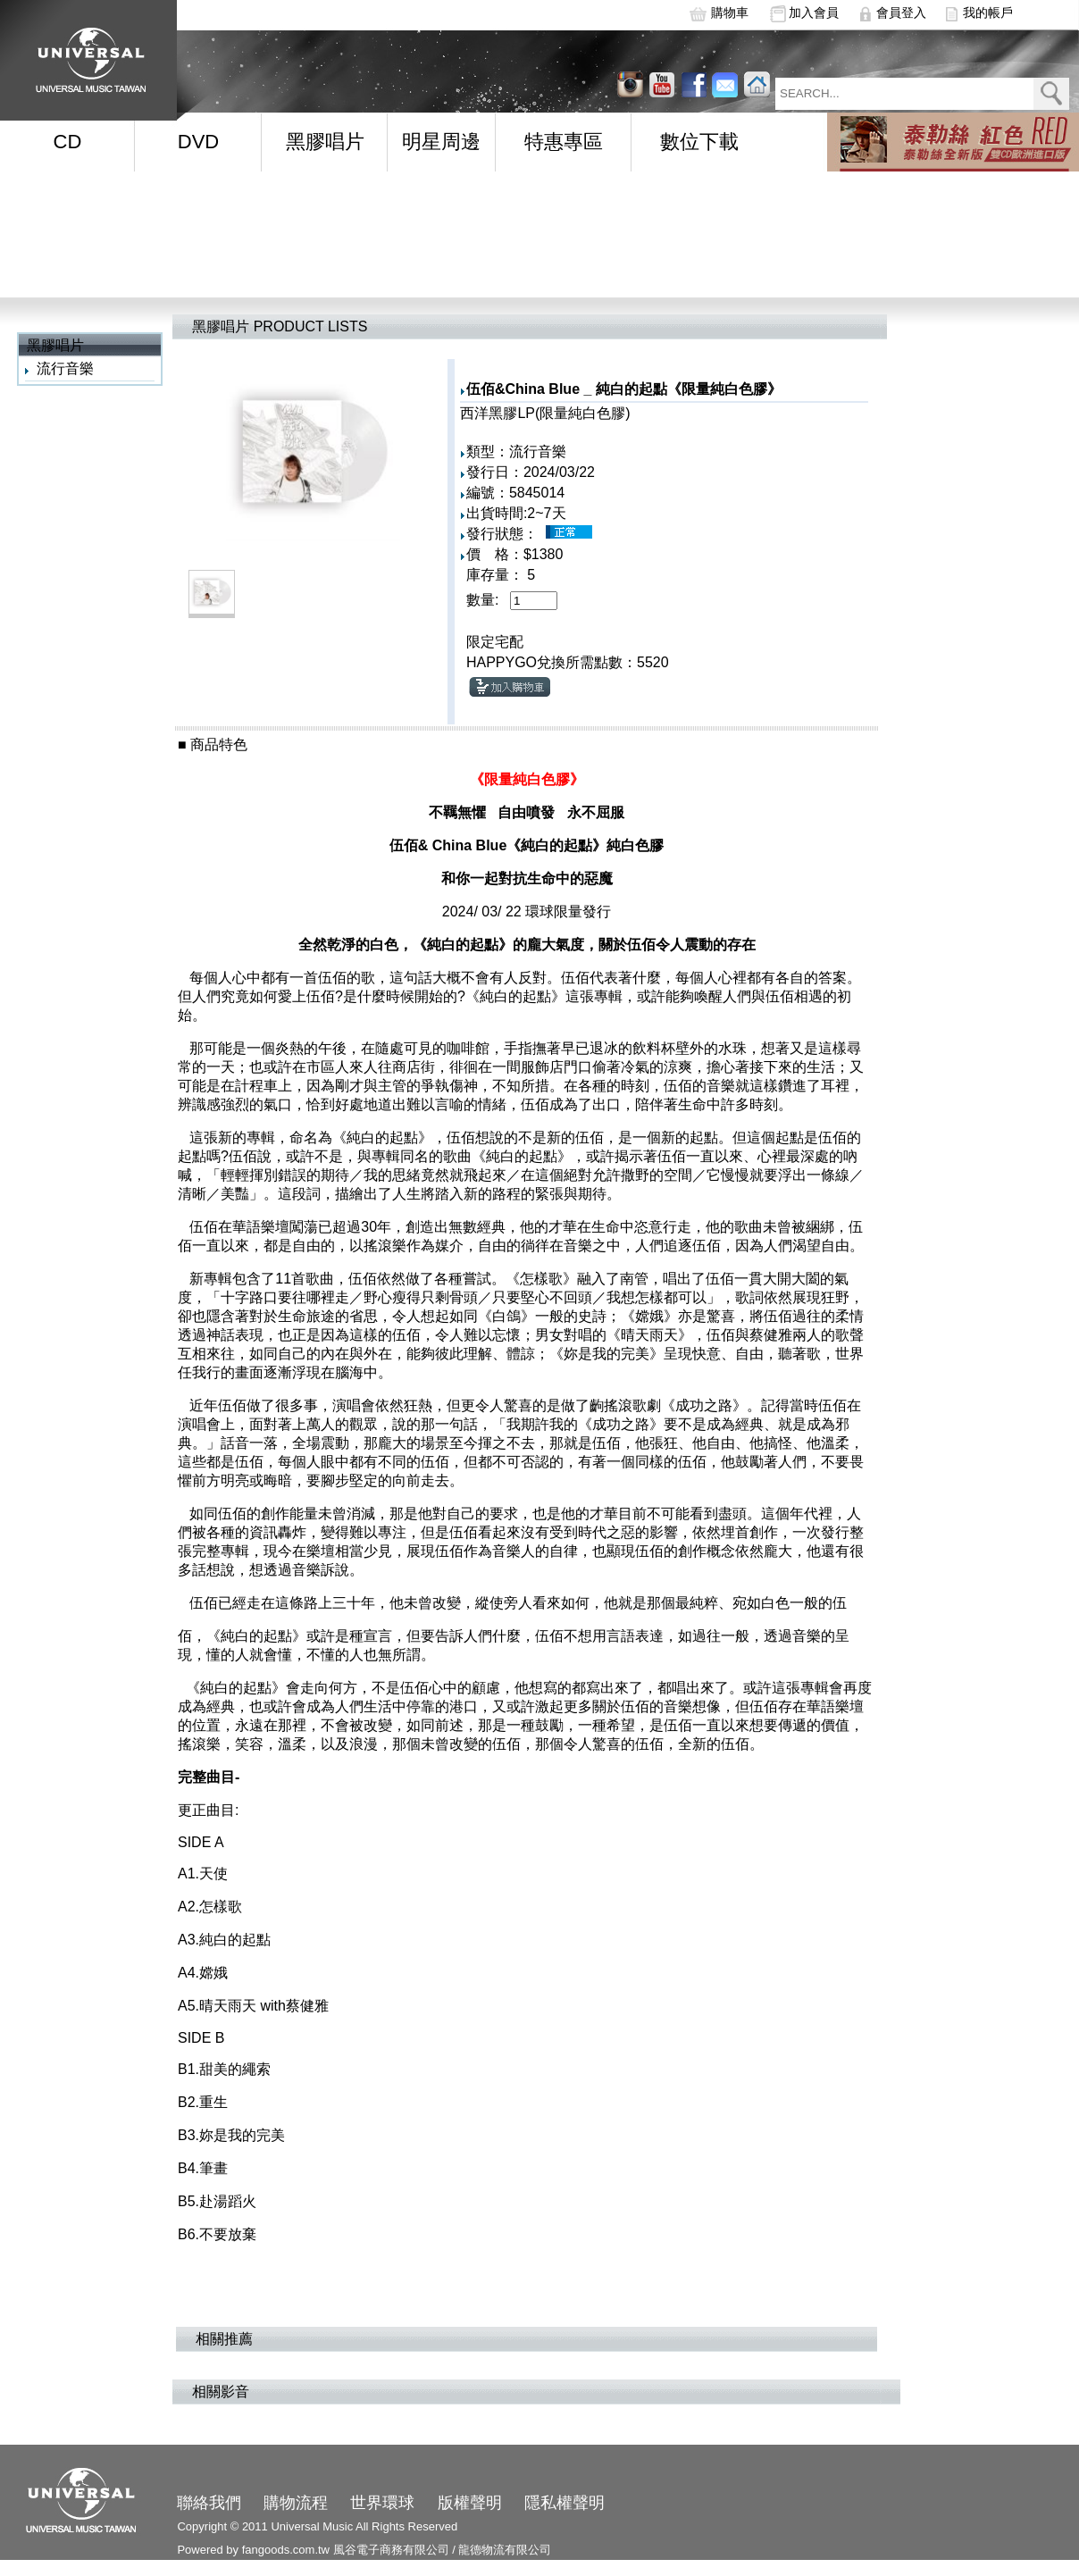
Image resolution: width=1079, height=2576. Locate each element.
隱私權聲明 (564, 2503)
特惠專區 (563, 141)
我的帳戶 (988, 12)
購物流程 (295, 2503)
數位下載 (699, 141)
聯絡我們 (209, 2503)
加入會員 (814, 12)
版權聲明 (470, 2503)
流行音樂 (65, 368)
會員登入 (901, 12)
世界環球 (382, 2503)
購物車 (730, 12)
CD (68, 141)
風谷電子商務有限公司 (391, 2549)
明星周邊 (441, 141)
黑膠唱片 (325, 141)
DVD (198, 141)
